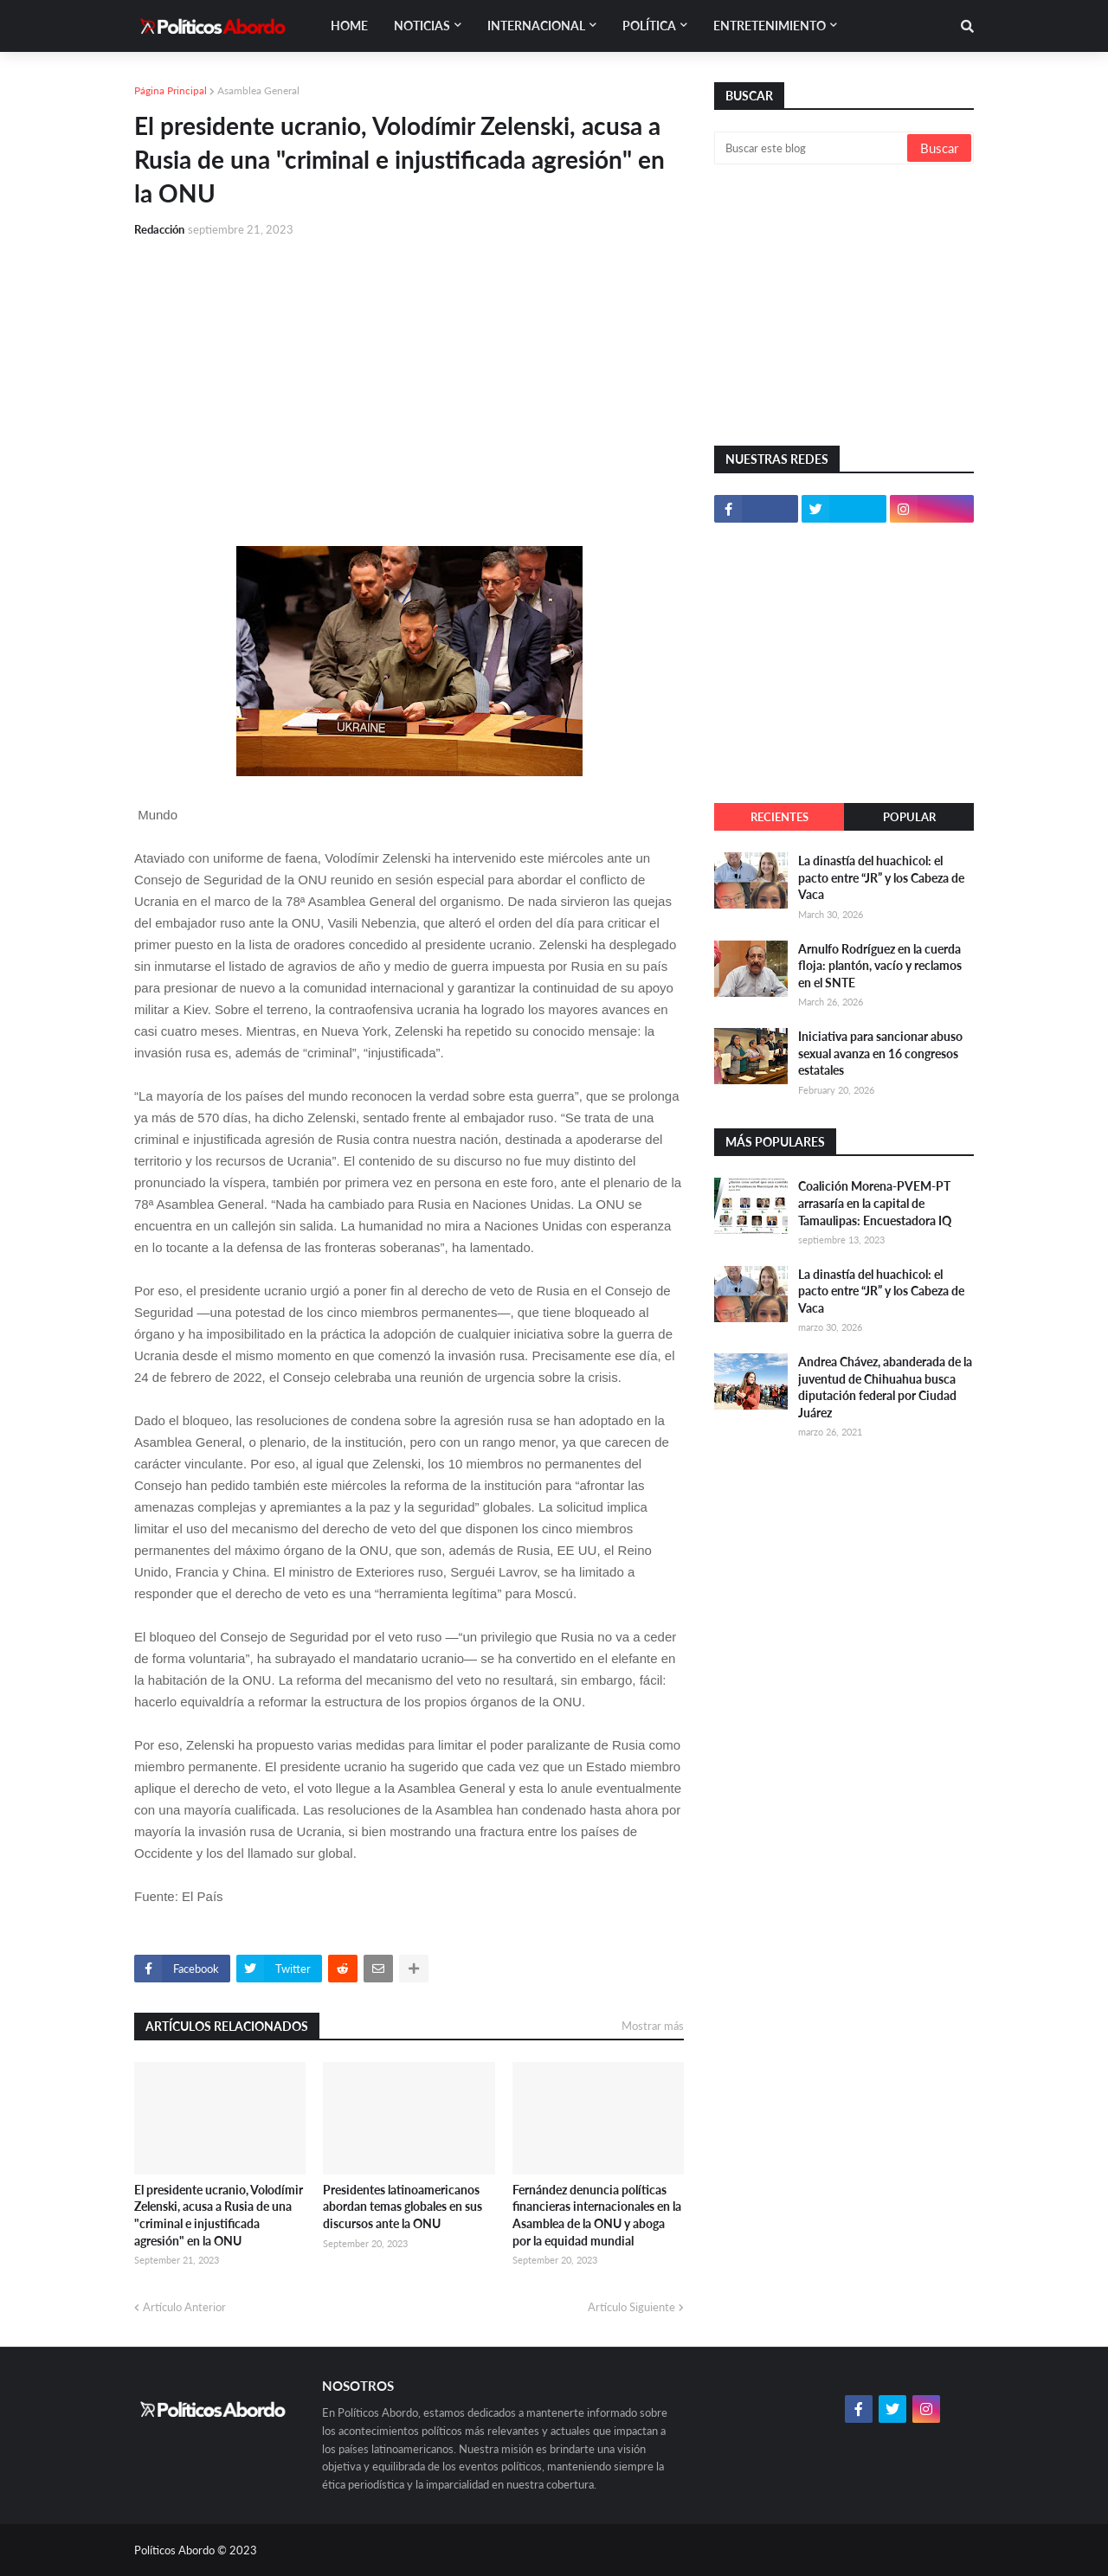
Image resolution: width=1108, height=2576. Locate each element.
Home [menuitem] (349, 25)
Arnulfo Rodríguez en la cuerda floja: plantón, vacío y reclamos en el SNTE (880, 965)
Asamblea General (258, 90)
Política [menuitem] (649, 25)
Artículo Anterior (184, 2307)
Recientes (779, 817)
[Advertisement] (409, 381)
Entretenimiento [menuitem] (769, 25)
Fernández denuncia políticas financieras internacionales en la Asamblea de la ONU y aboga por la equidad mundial (596, 2215)
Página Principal (170, 90)
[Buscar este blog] (812, 148)
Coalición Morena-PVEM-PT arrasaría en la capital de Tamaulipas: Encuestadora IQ (874, 1203)
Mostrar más (653, 2026)
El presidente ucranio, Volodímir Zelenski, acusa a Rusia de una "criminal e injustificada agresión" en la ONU (218, 2215)
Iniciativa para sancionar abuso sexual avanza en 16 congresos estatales (880, 1053)
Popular (909, 817)
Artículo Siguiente (631, 2307)
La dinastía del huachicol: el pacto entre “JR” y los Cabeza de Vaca (881, 877)
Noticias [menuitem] (422, 25)
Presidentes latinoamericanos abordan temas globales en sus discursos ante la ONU (402, 2206)
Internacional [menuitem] (536, 25)
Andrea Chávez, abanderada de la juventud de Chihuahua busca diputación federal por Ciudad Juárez (885, 1387)
